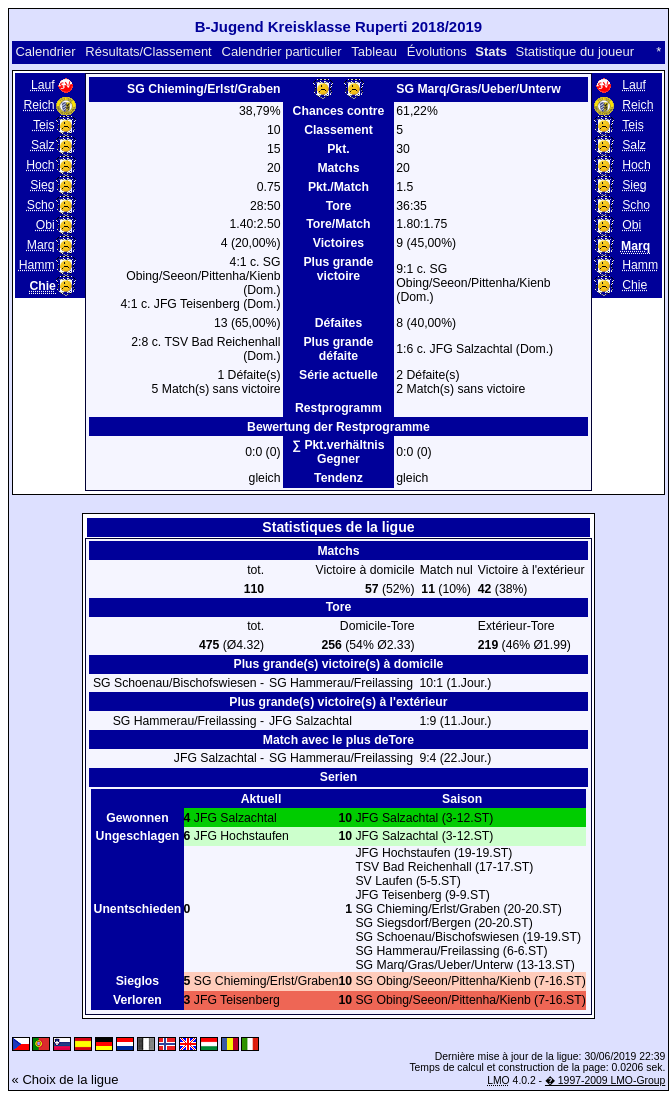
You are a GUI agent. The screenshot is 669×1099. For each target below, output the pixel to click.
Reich (38, 105)
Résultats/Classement (148, 51)
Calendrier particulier (282, 51)
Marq (41, 245)
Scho (41, 205)
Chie (634, 285)
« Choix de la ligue (65, 1079)
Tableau (374, 51)
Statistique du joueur (575, 51)
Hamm (37, 265)
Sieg (42, 185)
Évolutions (437, 51)
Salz (43, 145)
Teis (44, 125)
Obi (45, 225)
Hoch (40, 165)
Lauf (43, 85)
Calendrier (45, 51)
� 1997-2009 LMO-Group (605, 1080)
